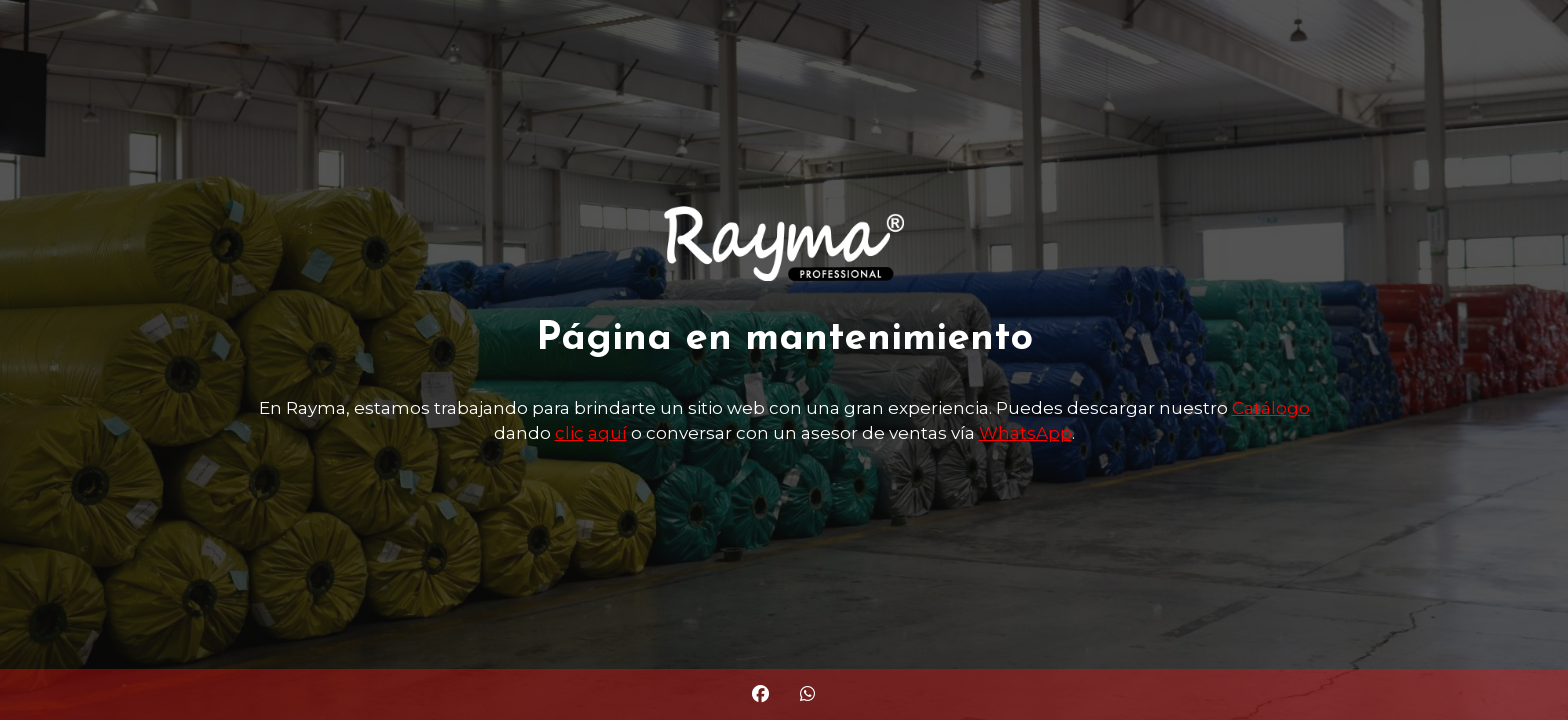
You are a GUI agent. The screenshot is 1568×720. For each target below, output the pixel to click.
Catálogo (1271, 408)
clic (569, 433)
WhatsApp (1025, 433)
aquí (607, 433)
